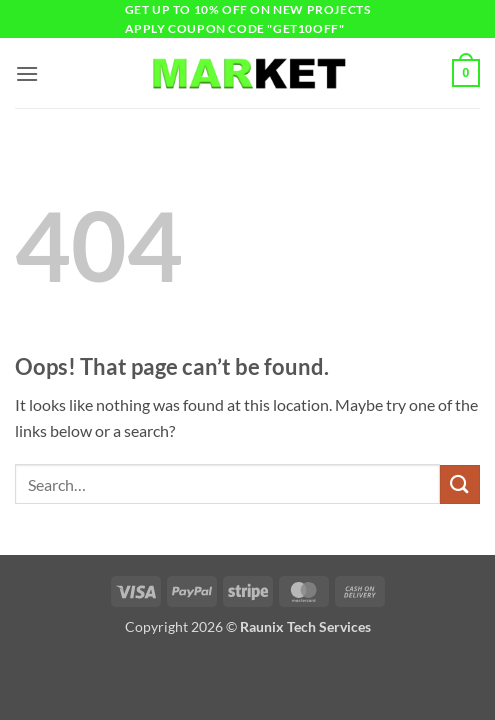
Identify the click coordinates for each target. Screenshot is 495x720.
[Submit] (460, 484)
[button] (27, 73)
